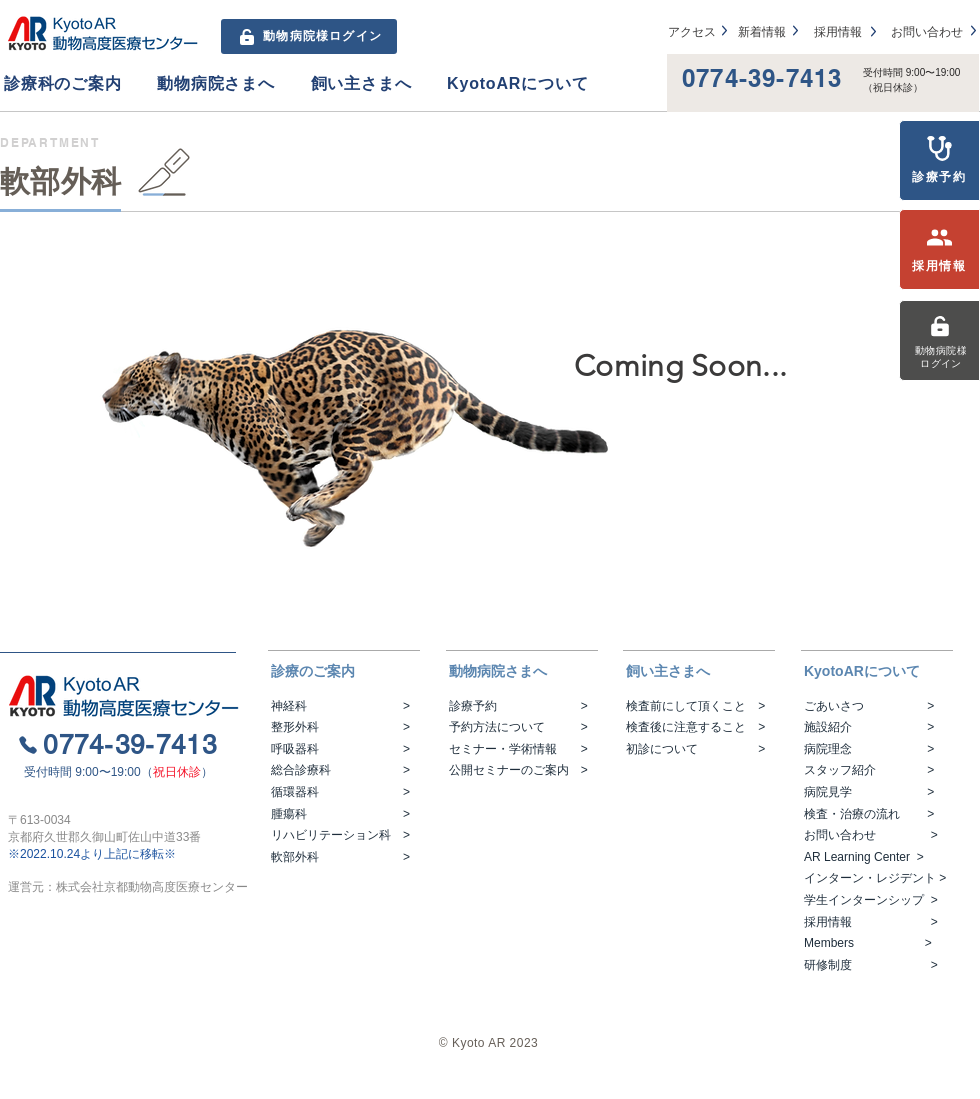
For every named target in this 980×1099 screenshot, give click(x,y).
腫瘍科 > (340, 814)
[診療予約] (939, 160)
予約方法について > (518, 727)
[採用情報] (939, 249)
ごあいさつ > (869, 706)
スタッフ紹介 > (869, 770)
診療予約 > (518, 706)
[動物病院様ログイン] (939, 340)
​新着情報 (762, 32)
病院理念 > (869, 749)
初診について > (695, 749)
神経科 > (340, 706)
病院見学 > (869, 792)
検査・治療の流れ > (869, 814)
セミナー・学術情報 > (518, 749)
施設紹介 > (869, 727)
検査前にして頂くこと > (695, 706)
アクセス (692, 32)
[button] (80, 84)
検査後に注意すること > (695, 727)
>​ (917, 857)
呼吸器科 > (340, 749)
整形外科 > (340, 727)
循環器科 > (340, 792)
